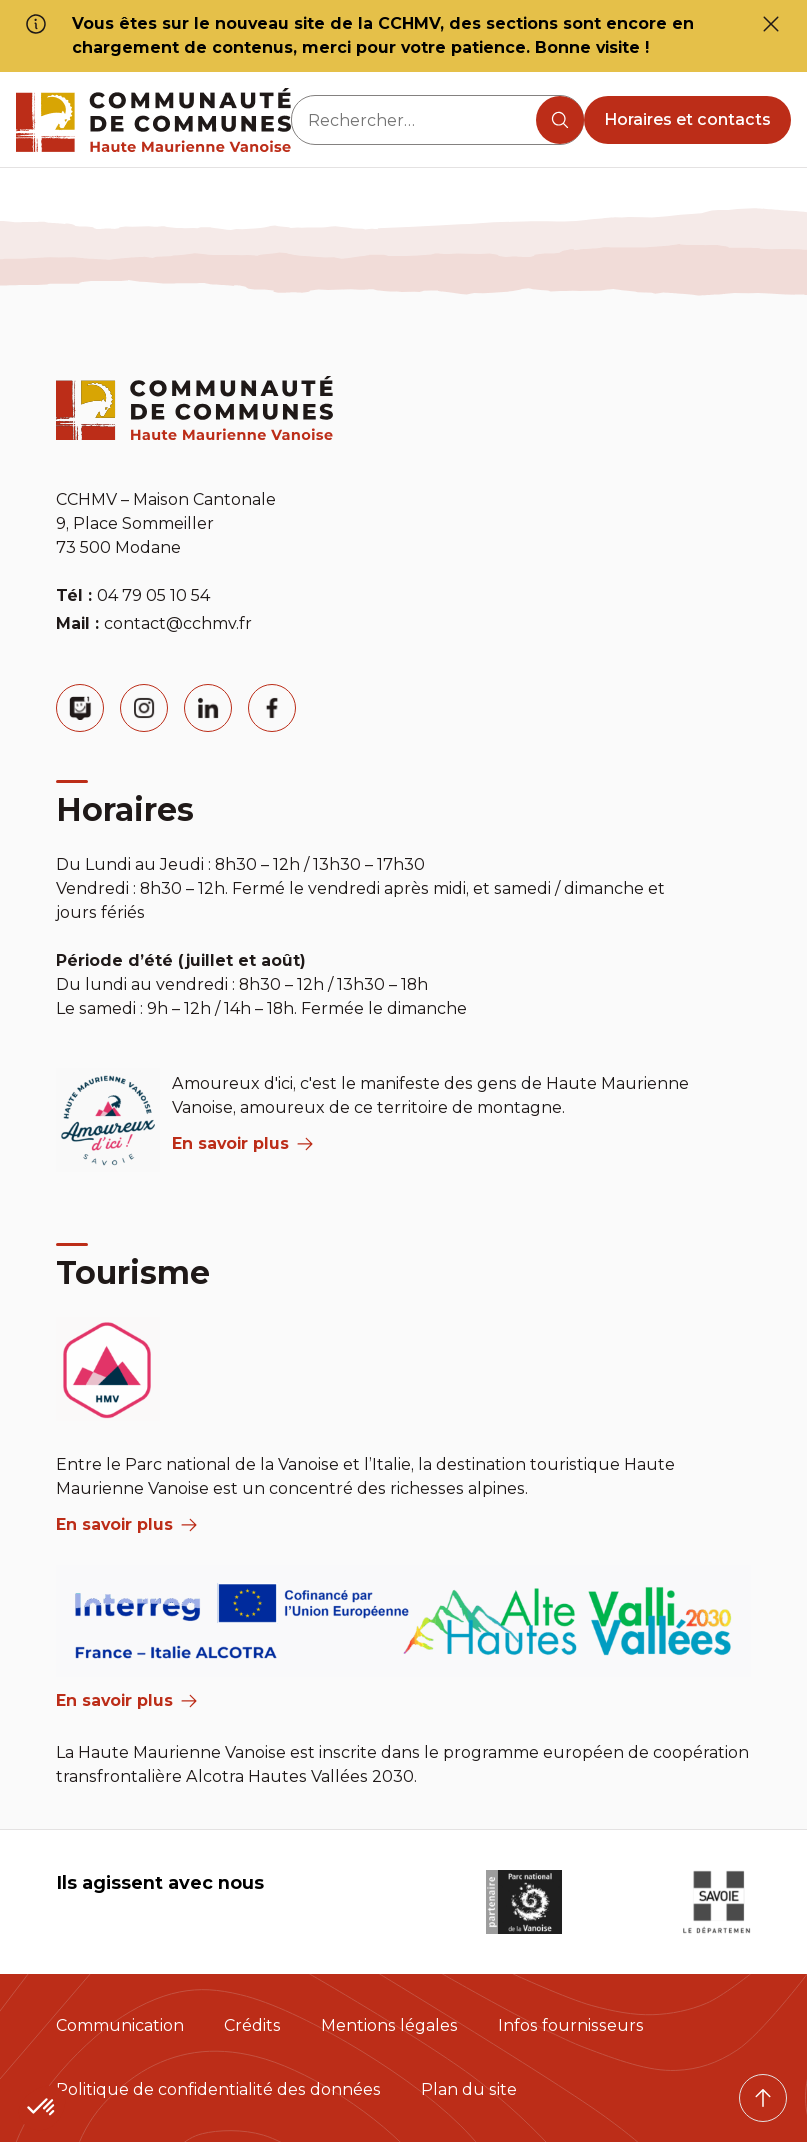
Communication (120, 2025)
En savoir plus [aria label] (242, 1143)
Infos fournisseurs (571, 2025)
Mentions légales (389, 2025)
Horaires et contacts (687, 119)
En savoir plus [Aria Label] (126, 1700)
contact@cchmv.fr (178, 623)
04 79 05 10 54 (153, 595)
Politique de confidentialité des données (218, 2089)
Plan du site (469, 2089)
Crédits (252, 2025)
